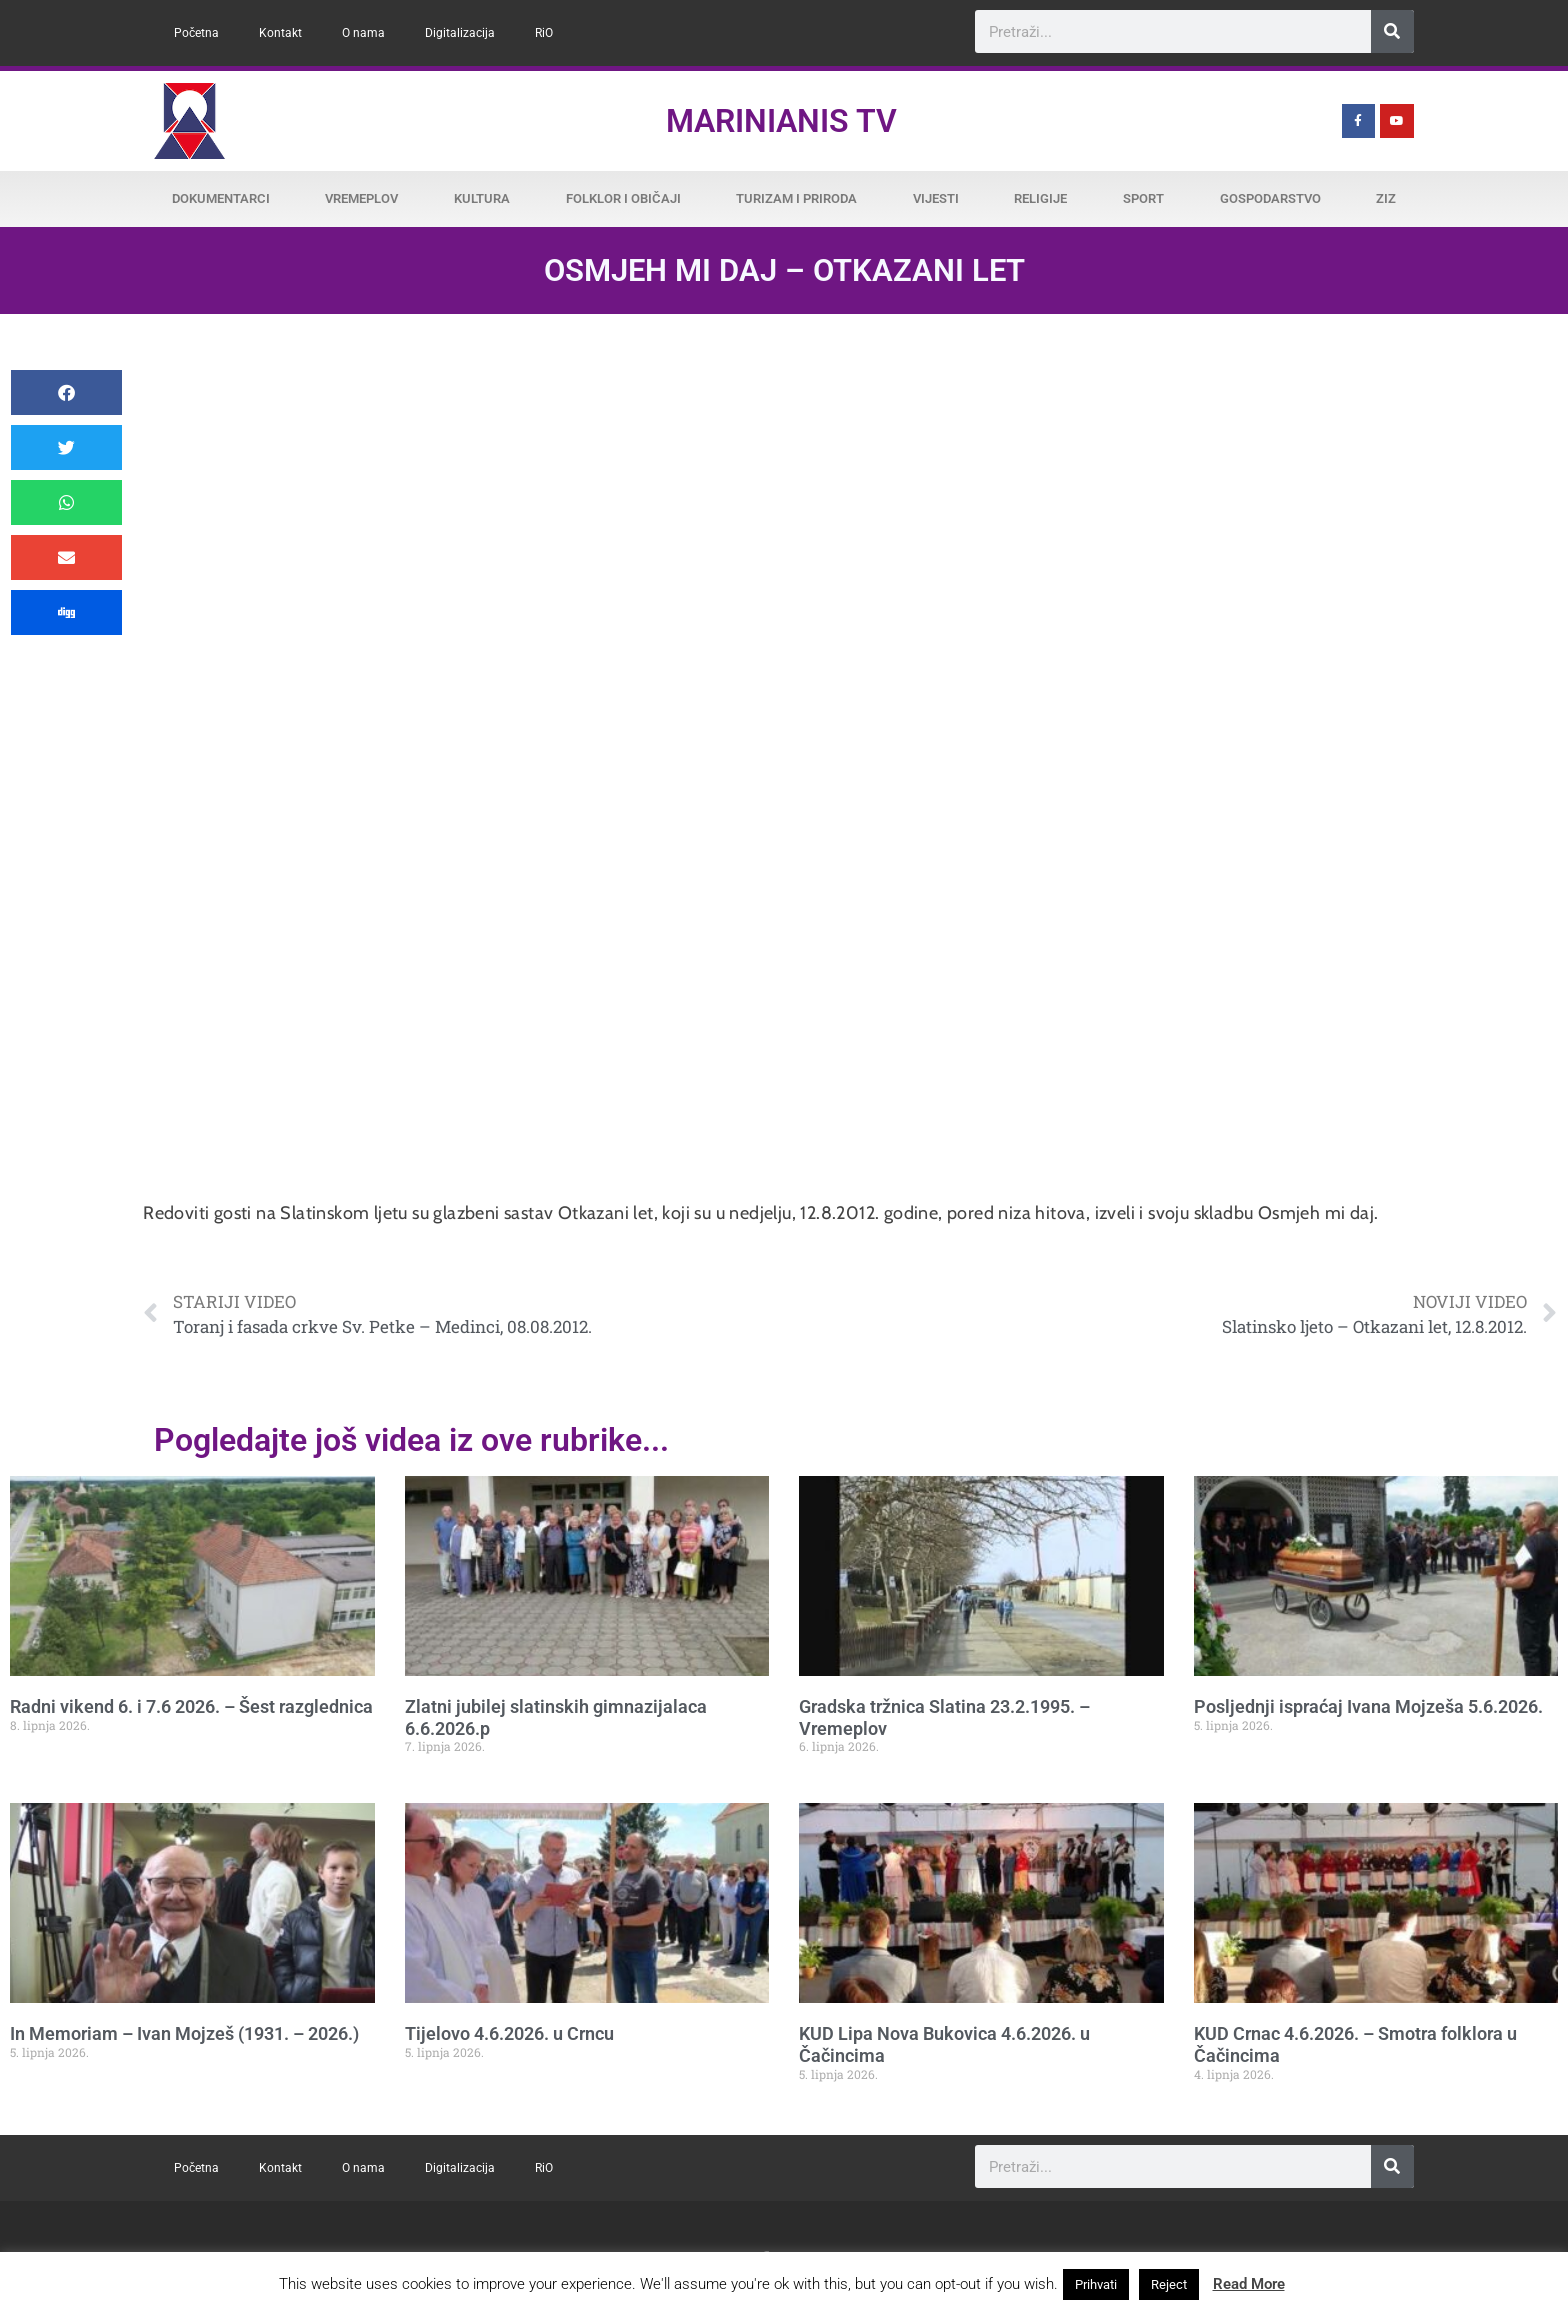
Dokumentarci (221, 198)
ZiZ (1386, 198)
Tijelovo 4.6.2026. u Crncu (509, 2033)
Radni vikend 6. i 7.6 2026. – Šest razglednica (191, 1706)
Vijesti (936, 198)
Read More (1249, 2284)
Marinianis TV (781, 121)
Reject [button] (1169, 2284)
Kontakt (280, 33)
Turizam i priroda (796, 198)
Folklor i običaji (623, 198)
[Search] (1392, 31)
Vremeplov (361, 198)
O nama (363, 33)
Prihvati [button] (1096, 2284)
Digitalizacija (460, 33)
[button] (66, 392)
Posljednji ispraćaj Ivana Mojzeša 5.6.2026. (1368, 1706)
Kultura (482, 198)
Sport (1143, 198)
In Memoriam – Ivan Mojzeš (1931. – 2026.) (184, 2033)
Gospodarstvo (1270, 198)
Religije (1040, 198)
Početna (196, 33)
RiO (544, 33)
